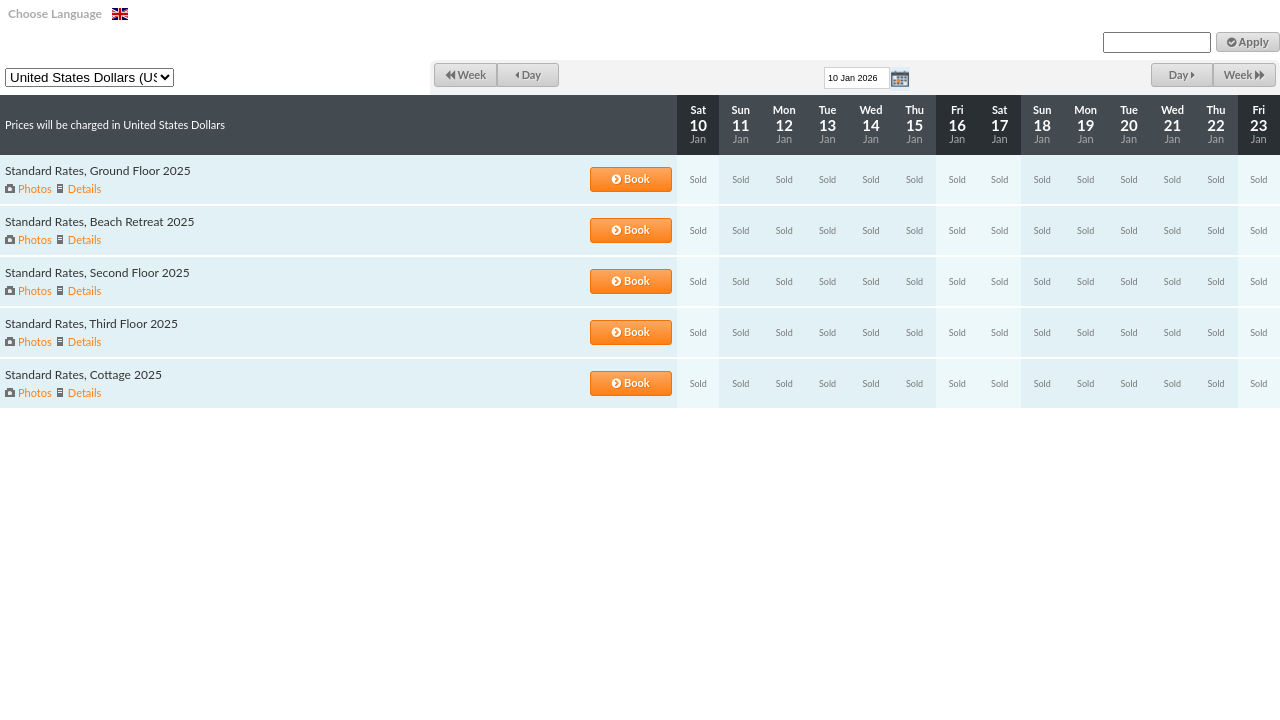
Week (465, 74)
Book (630, 178)
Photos (35, 188)
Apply (1248, 42)
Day (528, 74)
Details (84, 188)
